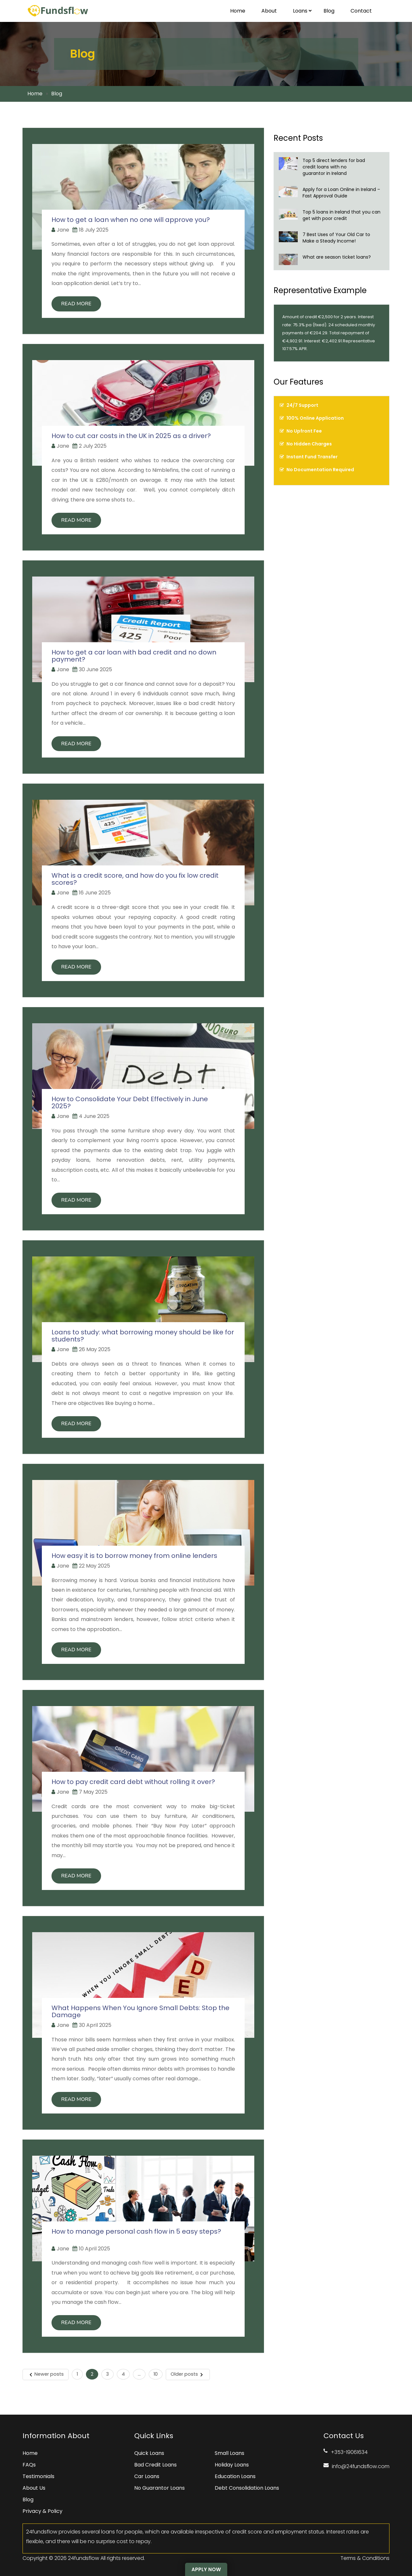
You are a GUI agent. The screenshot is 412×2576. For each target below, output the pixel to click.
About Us (34, 2488)
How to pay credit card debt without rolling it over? (135, 1781)
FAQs (29, 2464)
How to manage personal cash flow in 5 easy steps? (136, 2235)
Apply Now (206, 2569)
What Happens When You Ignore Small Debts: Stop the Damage (140, 2011)
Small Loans (229, 2453)
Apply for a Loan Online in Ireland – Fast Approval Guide (341, 192)
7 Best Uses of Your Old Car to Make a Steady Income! (336, 237)
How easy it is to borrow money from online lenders (135, 1555)
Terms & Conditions (365, 2558)
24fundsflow (83, 2558)
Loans (302, 10)
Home (237, 10)
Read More (76, 303)
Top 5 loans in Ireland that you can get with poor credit (341, 215)
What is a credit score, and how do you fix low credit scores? (135, 879)
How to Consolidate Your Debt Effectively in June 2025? (130, 1102)
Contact (361, 10)
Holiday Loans (231, 2464)
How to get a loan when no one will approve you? (131, 219)
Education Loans (234, 2476)
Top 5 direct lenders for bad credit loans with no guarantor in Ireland (334, 167)
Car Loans (146, 2476)
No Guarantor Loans (159, 2488)
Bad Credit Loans (155, 2464)
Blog (328, 10)
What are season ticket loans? (337, 257)
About (269, 10)
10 (156, 2374)
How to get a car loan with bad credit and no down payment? (134, 656)
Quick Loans (149, 2453)
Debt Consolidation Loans (246, 2488)
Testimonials (38, 2476)
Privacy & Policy (42, 2511)
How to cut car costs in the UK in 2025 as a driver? (133, 435)
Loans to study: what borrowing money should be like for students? (143, 1336)
